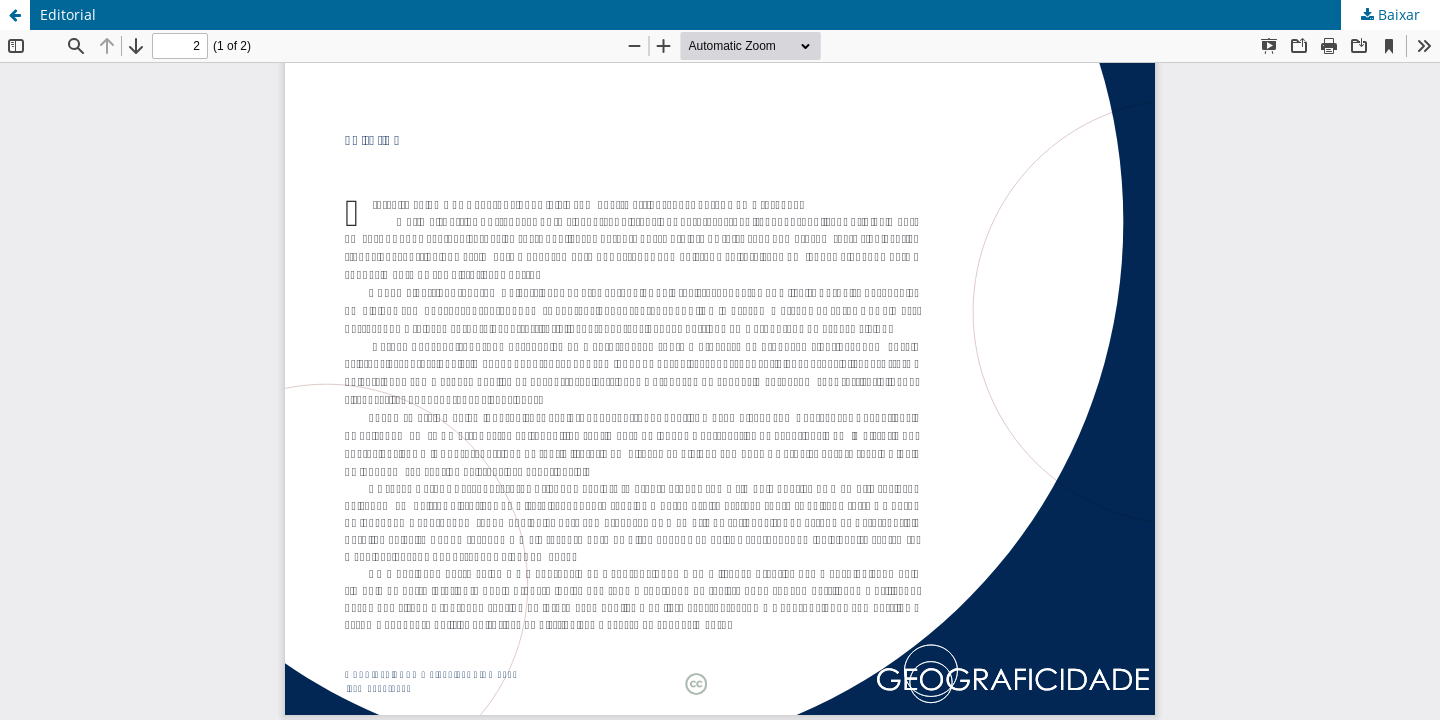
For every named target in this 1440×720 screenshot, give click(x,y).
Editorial (68, 14)
